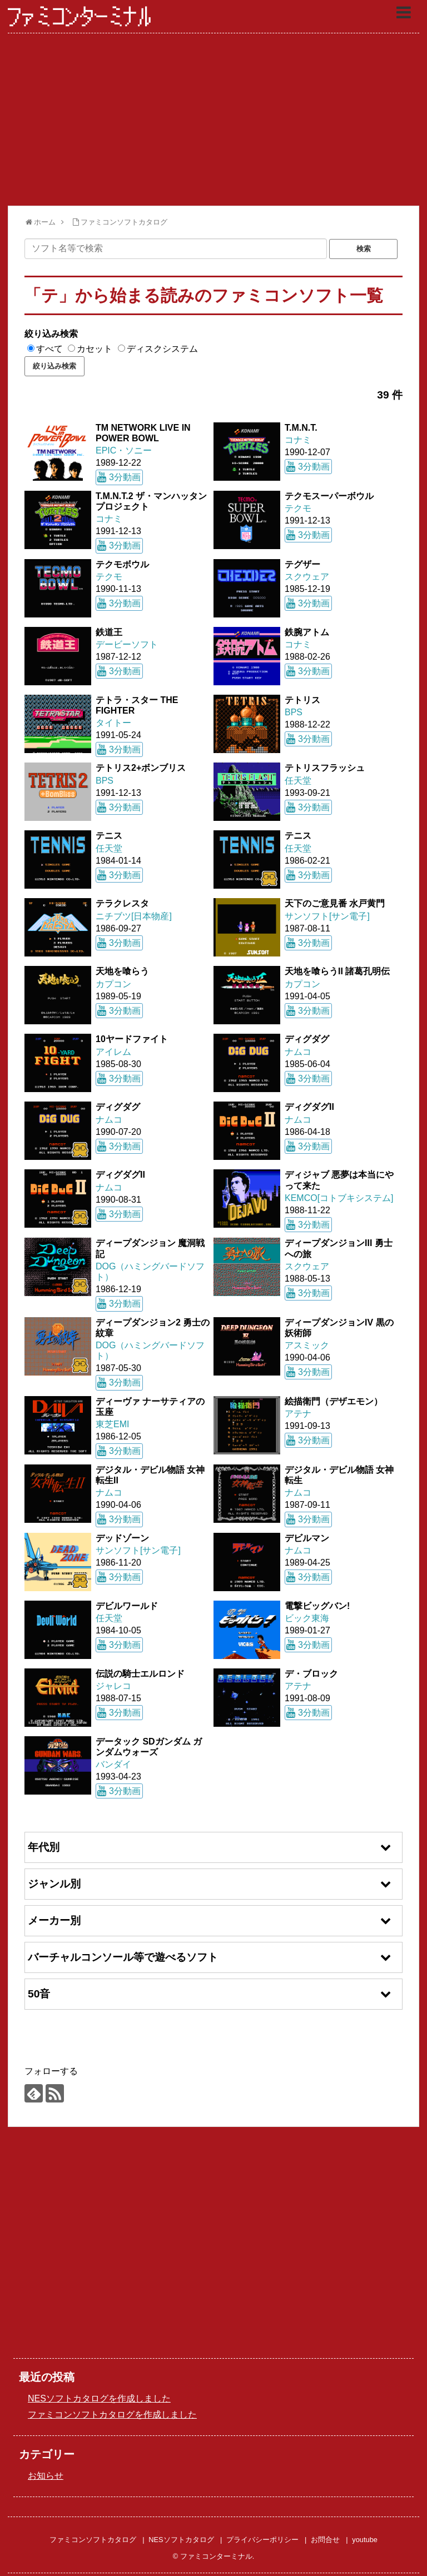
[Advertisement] (213, 119)
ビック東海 (307, 1618)
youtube (365, 2539)
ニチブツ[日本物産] (134, 916)
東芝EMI (112, 1424)
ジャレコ (113, 1686)
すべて (49, 348)
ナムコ (298, 1052)
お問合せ (325, 2539)
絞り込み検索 (51, 333)
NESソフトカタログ (181, 2539)
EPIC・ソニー (124, 450)
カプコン (113, 984)
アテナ (298, 1413)
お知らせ (45, 2475)
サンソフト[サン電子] (327, 916)
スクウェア (307, 576)
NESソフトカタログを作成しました (99, 2398)
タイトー (113, 723)
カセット (94, 348)
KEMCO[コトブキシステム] (339, 1198)
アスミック (307, 1345)
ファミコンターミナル (80, 17)
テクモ (298, 508)
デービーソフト (127, 644)
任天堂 (298, 780)
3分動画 (125, 477)
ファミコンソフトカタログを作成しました (112, 2414)
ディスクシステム (162, 348)
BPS (293, 712)
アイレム (113, 1052)
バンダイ (113, 1764)
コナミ (298, 440)
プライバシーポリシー (262, 2539)
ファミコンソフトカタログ (92, 2539)
